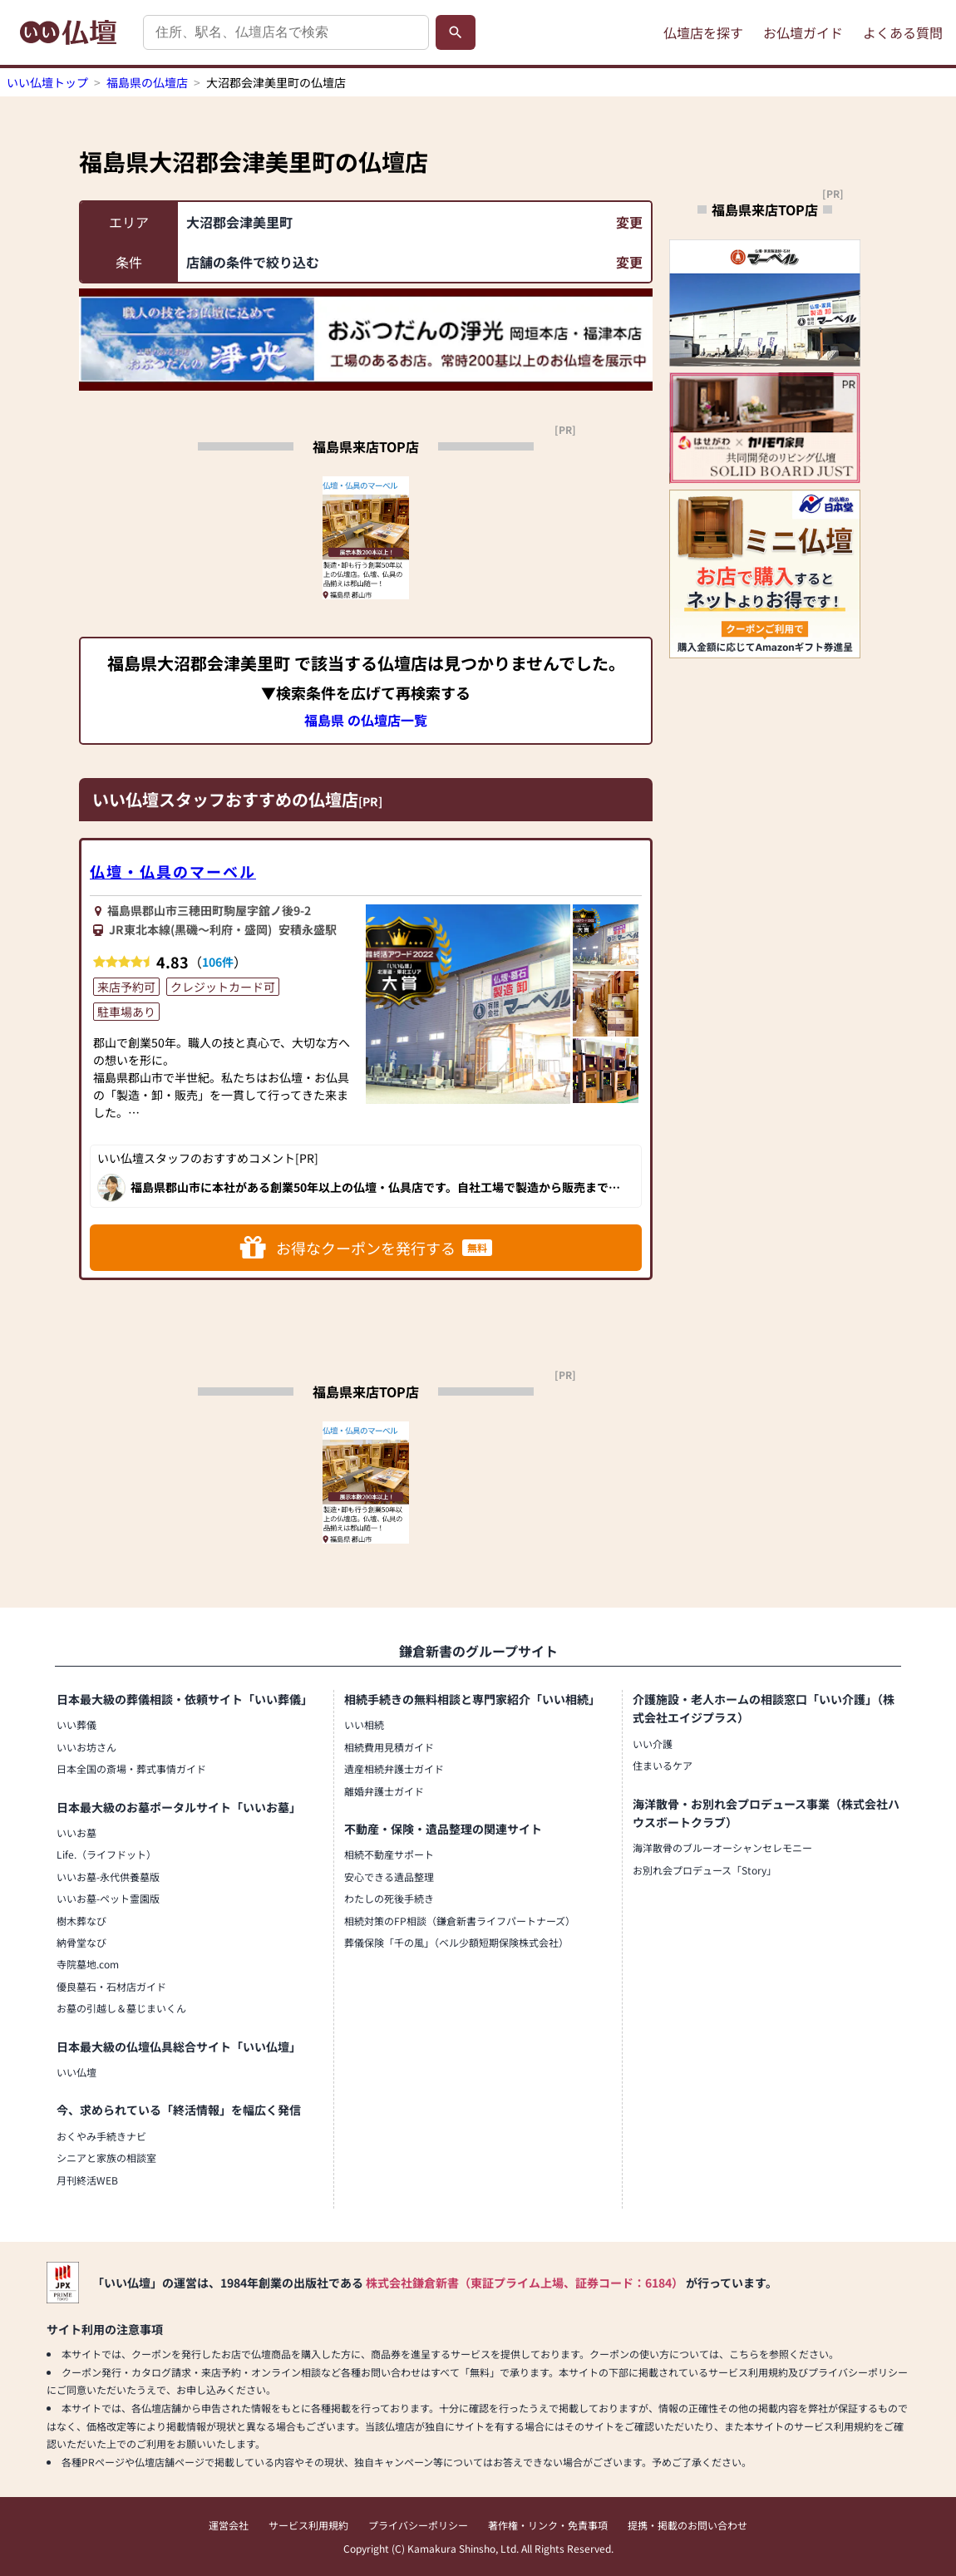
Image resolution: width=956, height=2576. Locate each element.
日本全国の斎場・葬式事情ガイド (131, 1768)
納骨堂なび (81, 1942)
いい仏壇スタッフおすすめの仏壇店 (225, 799)
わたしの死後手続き (389, 1898)
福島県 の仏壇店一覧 (365, 720)
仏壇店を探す (703, 32)
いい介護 (653, 1743)
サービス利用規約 (308, 2525)
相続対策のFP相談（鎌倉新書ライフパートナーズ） (459, 1921)
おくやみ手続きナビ (101, 2136)
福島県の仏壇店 (147, 82)
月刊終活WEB (87, 2180)
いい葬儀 (76, 1724)
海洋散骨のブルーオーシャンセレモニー (722, 1847)
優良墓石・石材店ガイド (111, 1986)
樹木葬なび (81, 1921)
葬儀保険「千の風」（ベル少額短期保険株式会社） (456, 1942)
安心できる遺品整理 (389, 1876)
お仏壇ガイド (803, 32)
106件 (218, 962)
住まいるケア (662, 1765)
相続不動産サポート (389, 1854)
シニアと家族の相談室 (106, 2157)
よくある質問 (903, 32)
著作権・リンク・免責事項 (548, 2525)
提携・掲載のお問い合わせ (687, 2525)
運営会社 (229, 2525)
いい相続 (364, 1724)
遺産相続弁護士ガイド (394, 1768)
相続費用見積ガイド (389, 1747)
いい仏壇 (76, 2072)
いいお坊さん (86, 1747)
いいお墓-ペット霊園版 (108, 1898)
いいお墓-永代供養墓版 (108, 1876)
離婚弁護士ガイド (384, 1791)
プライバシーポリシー (418, 2525)
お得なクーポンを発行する (366, 1248)
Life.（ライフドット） (106, 1854)
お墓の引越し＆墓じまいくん (121, 2008)
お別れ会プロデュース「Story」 (704, 1870)
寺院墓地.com (88, 1964)
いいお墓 (76, 1832)
